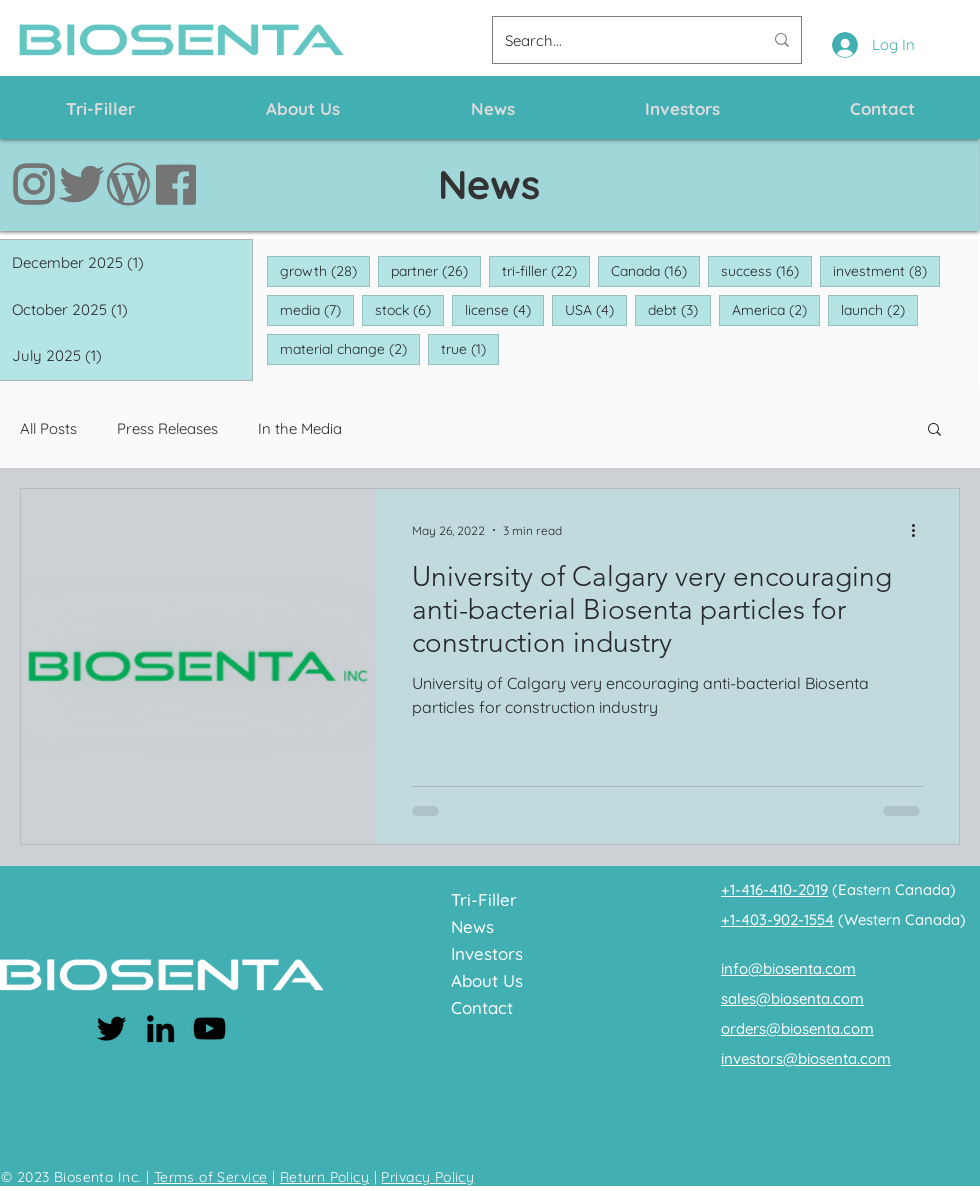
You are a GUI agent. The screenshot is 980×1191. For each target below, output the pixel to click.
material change (350, 348)
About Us (487, 980)
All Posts (48, 428)
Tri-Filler (484, 899)
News (472, 926)
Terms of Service (211, 1177)
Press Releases (167, 428)
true (470, 348)
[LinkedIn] (160, 1028)
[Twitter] (111, 1028)
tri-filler (546, 270)
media (317, 309)
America (776, 309)
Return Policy (324, 1177)
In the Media (300, 428)
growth (325, 270)
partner (436, 270)
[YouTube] (209, 1028)
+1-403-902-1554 (777, 919)
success (766, 270)
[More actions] (920, 530)
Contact (482, 1007)
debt (679, 309)
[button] (934, 430)
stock (409, 309)
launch (879, 309)
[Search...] (619, 40)
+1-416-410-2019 (774, 889)
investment (886, 270)
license (504, 309)
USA (596, 309)
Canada (655, 270)
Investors (487, 953)
